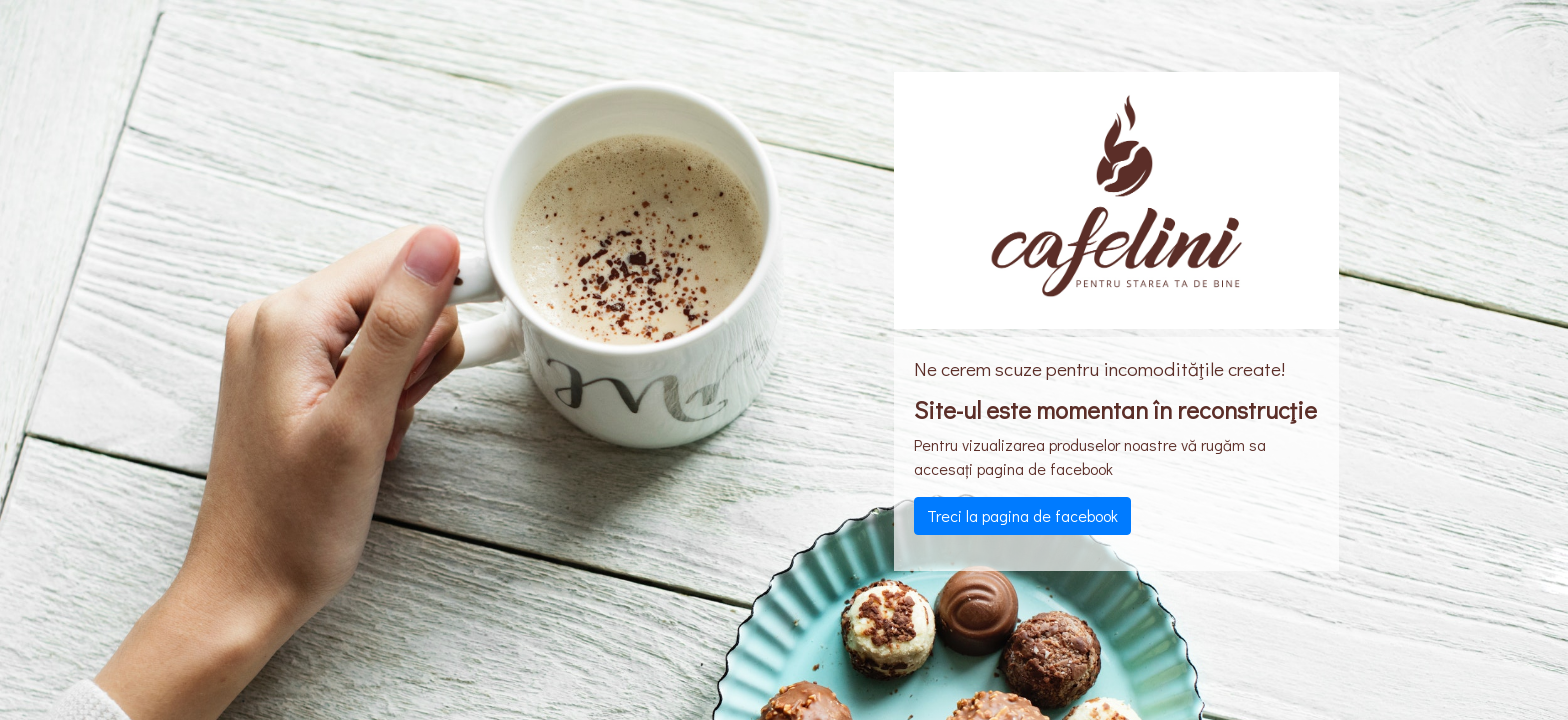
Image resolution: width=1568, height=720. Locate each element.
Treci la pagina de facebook (1022, 515)
